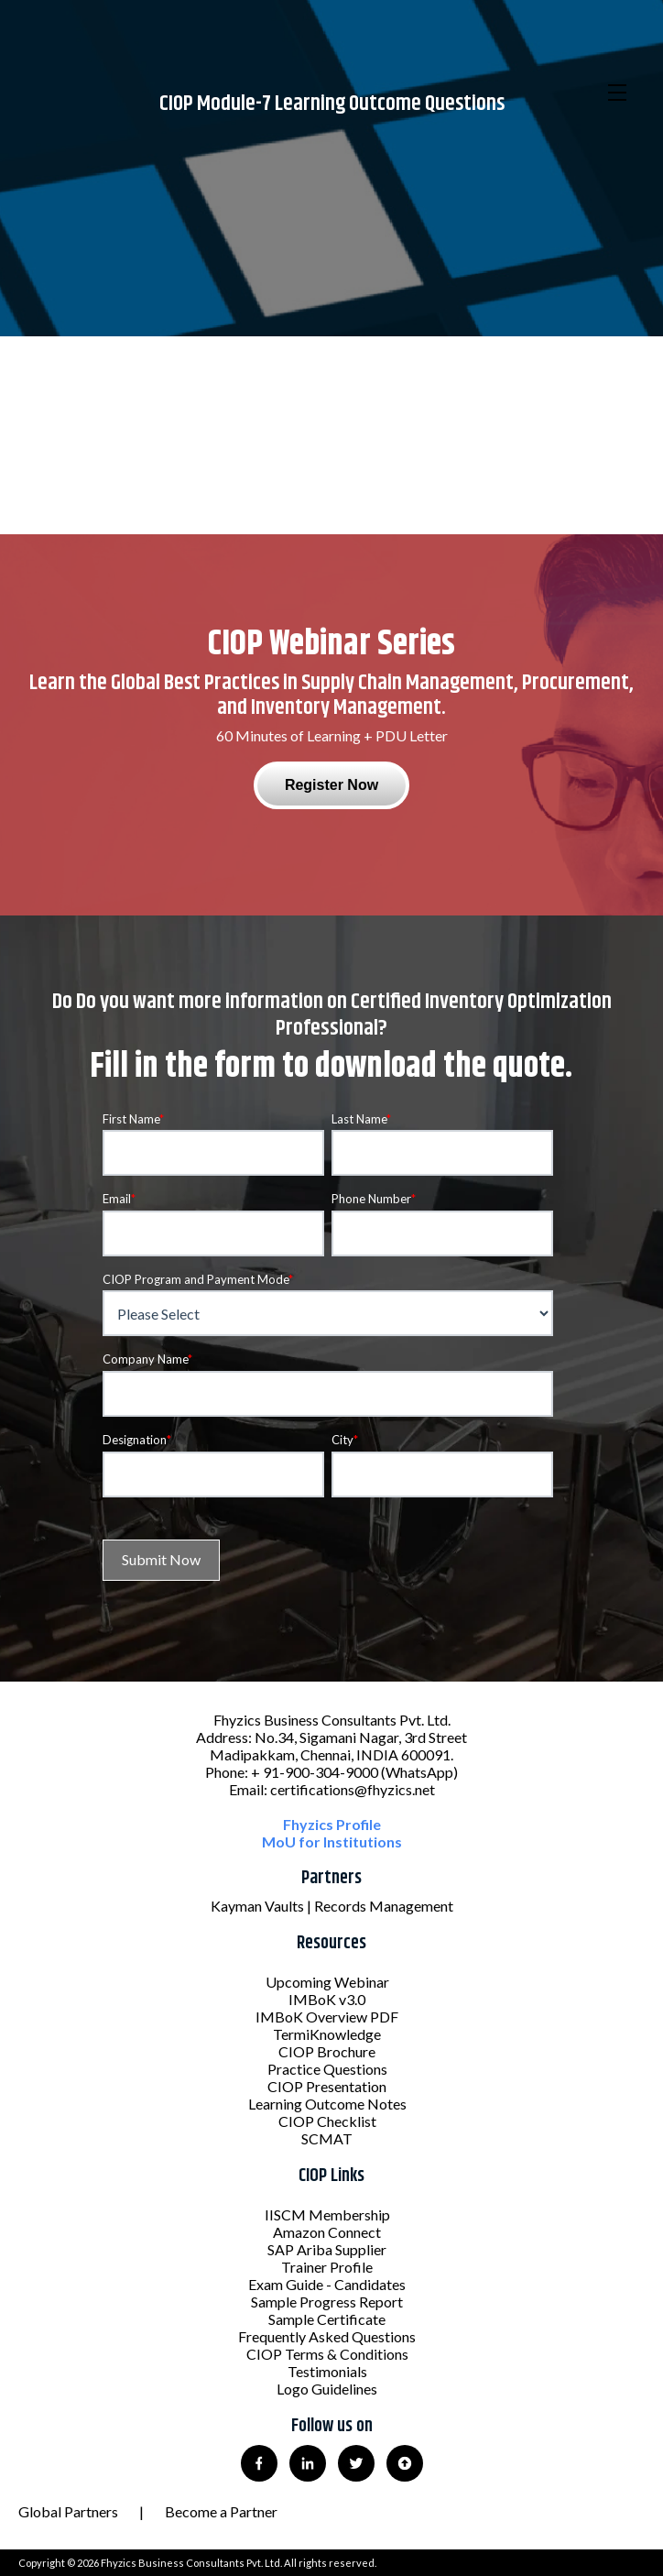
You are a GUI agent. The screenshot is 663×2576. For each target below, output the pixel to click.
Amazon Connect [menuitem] (327, 2232)
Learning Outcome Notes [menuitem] (327, 2103)
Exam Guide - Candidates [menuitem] (327, 2284)
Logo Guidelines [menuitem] (327, 2388)
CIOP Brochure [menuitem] (326, 2051)
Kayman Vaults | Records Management (332, 1905)
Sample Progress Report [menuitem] (327, 2301)
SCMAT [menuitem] (327, 2138)
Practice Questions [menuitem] (327, 2068)
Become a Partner (221, 2511)
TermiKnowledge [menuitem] (327, 2034)
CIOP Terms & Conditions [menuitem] (327, 2353)
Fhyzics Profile (332, 1824)
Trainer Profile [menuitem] (327, 2266)
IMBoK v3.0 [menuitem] (326, 1999)
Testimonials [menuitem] (327, 2371)
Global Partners (68, 2511)
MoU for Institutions (332, 1841)
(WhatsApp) (419, 1772)
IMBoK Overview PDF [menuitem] (326, 2016)
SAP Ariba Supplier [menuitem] (326, 2249)
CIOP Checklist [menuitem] (327, 2121)
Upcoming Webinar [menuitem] (327, 1981)
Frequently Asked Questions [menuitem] (327, 2336)
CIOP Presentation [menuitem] (326, 2086)
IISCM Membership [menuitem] (327, 2214)
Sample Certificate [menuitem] (327, 2319)
